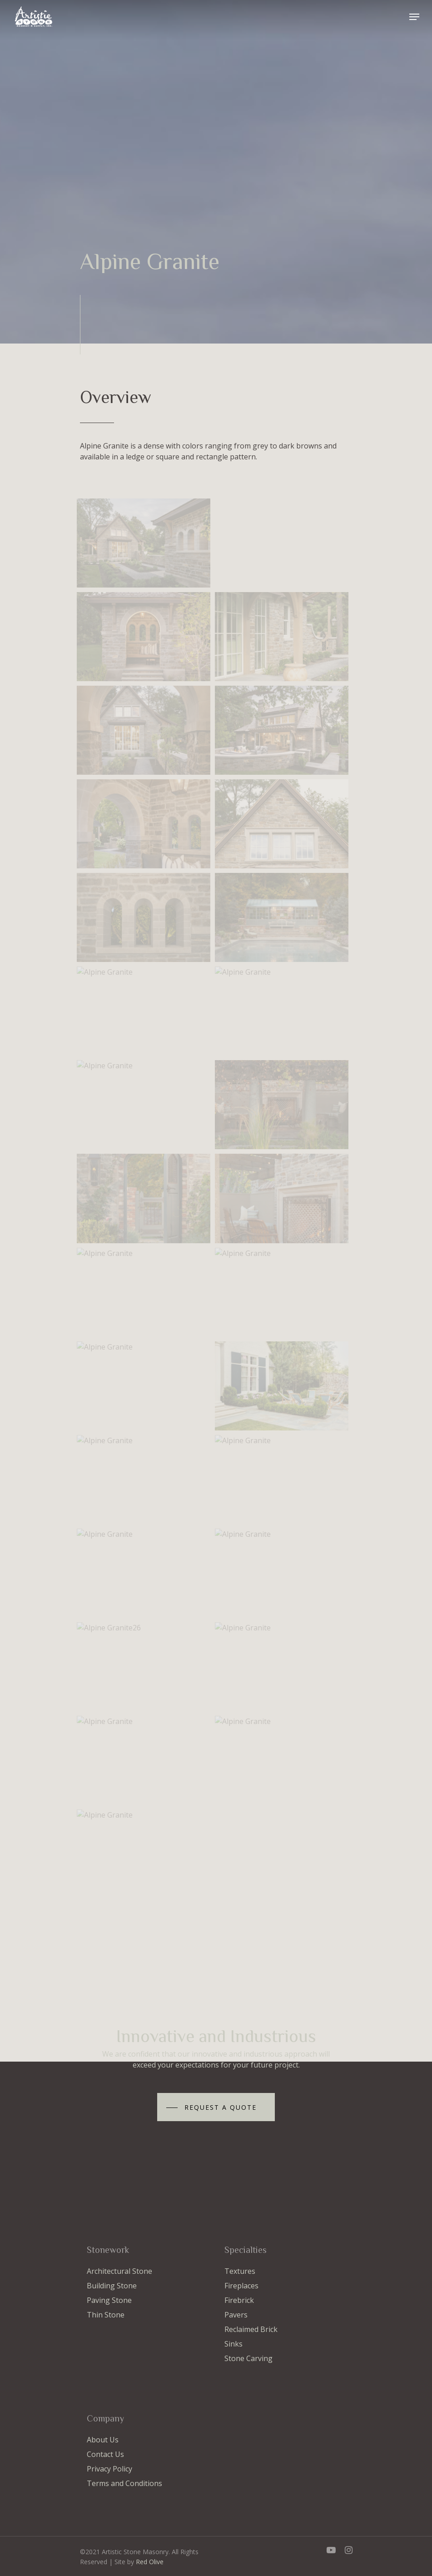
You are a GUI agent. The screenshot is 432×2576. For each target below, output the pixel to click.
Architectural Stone (119, 2271)
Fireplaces (241, 2286)
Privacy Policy (109, 2469)
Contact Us (105, 2454)
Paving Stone (109, 2300)
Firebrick (239, 2300)
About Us (103, 2440)
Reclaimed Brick (251, 2329)
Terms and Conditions (124, 2483)
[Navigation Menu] (414, 16)
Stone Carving (248, 2358)
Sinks (233, 2344)
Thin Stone (105, 2315)
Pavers (236, 2315)
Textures (239, 2271)
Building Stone (112, 2286)
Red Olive (150, 2561)
